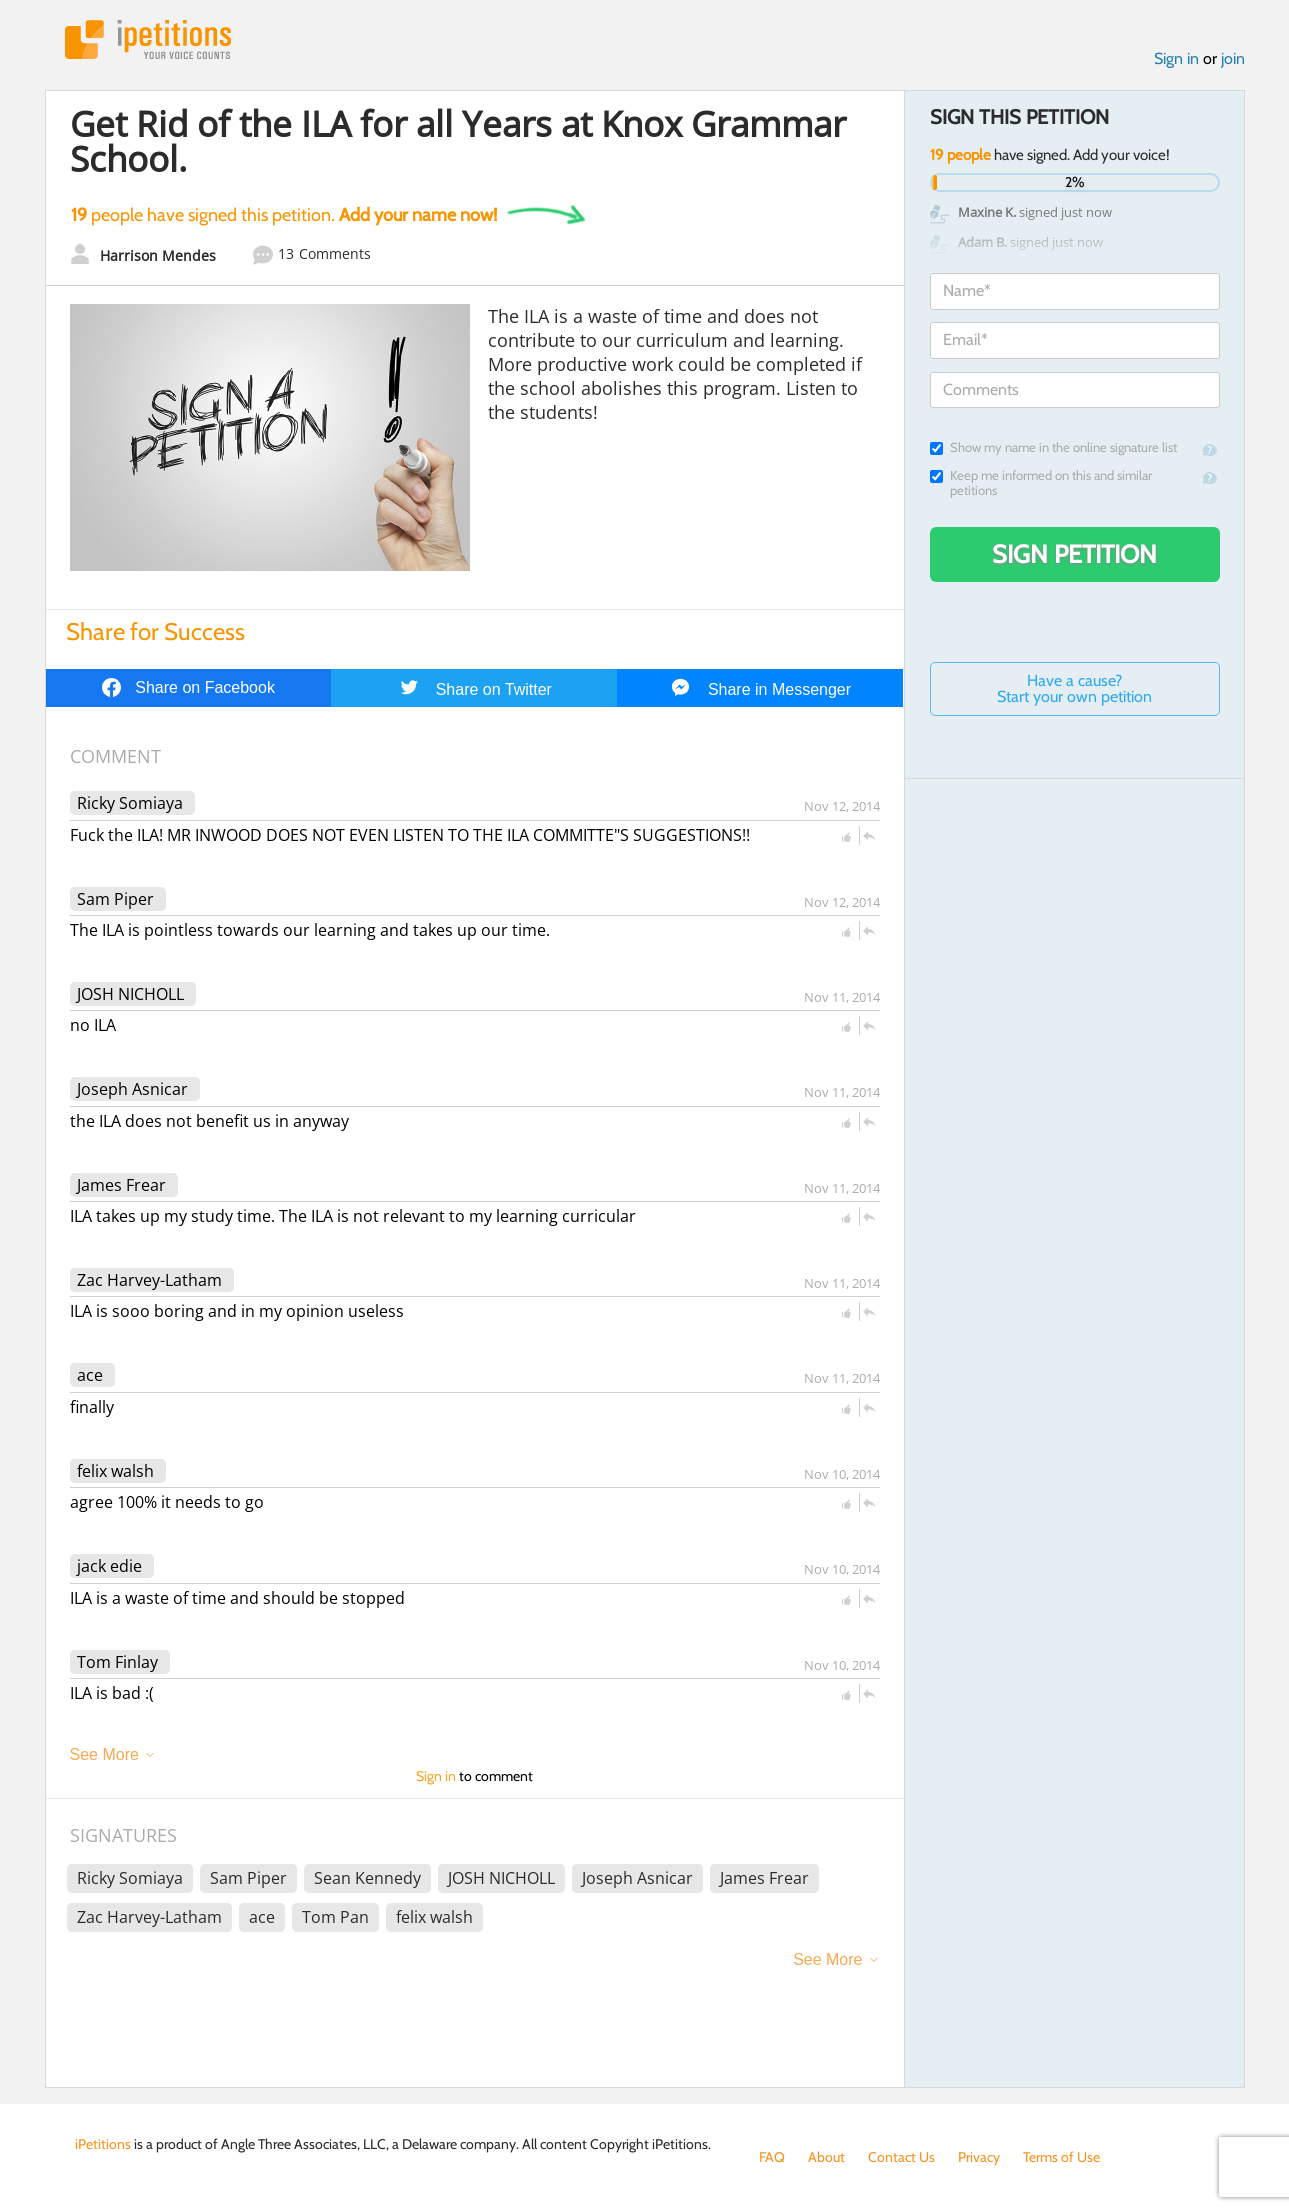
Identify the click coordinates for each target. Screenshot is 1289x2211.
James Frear (121, 1185)
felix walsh (115, 1471)
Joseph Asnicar (132, 1089)
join (1233, 58)
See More (104, 1754)
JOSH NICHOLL (130, 994)
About (826, 2157)
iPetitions (148, 39)
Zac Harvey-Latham (149, 1280)
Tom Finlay (117, 1662)
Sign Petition (1074, 554)
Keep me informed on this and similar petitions (1041, 483)
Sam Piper (115, 899)
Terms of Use (1061, 2157)
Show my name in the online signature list (1053, 447)
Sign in (1176, 58)
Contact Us (901, 2157)
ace (90, 1375)
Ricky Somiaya (130, 803)
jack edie (109, 1566)
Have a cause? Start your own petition (1074, 688)
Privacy (979, 2157)
